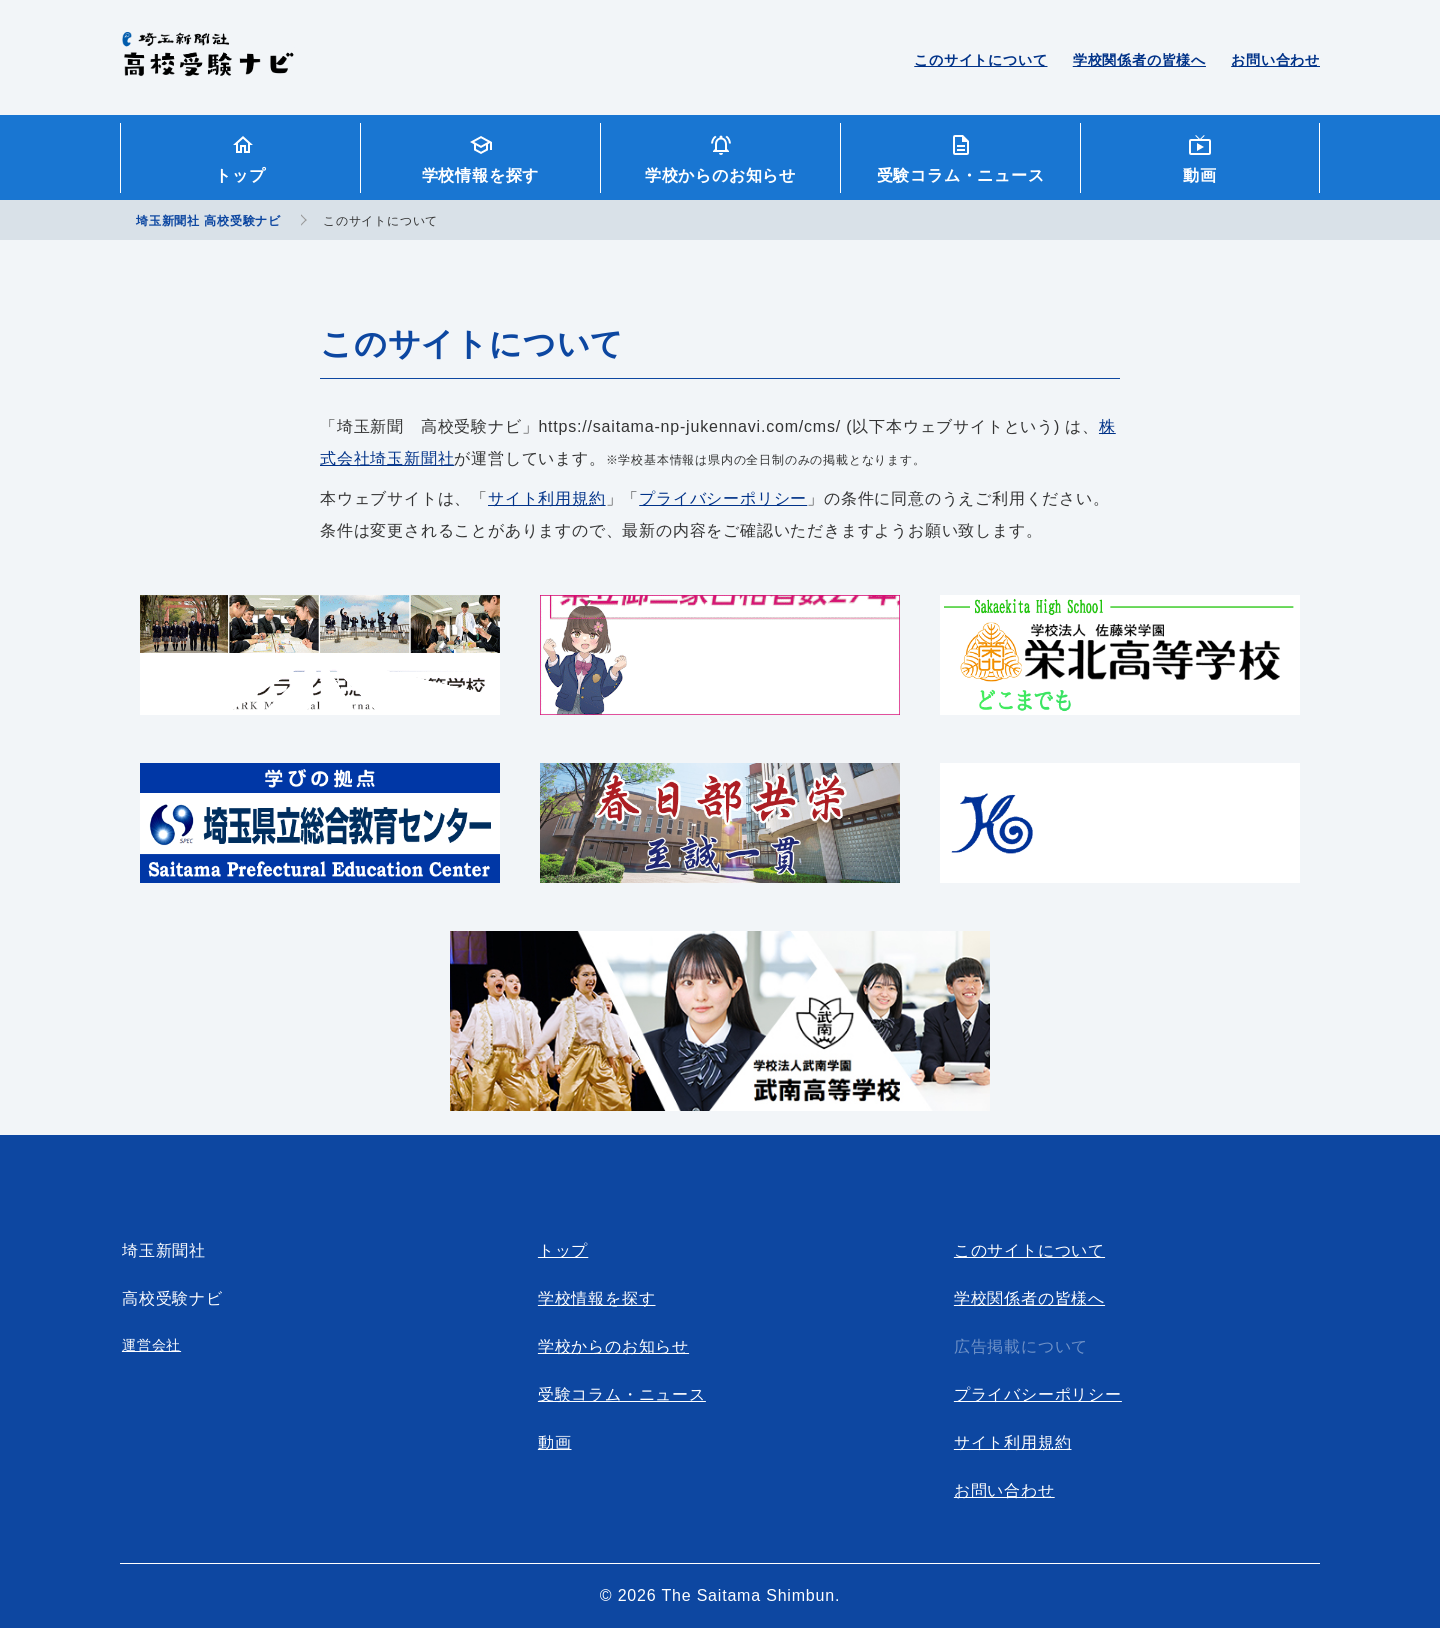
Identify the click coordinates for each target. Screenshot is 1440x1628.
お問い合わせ (1275, 60)
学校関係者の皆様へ (1139, 60)
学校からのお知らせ (720, 175)
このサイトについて (980, 60)
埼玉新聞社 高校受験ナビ (207, 65)
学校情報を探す (481, 175)
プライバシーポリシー (723, 498)
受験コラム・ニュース (961, 175)
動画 (1200, 175)
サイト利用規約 (547, 498)
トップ (240, 175)
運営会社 (151, 1345)
